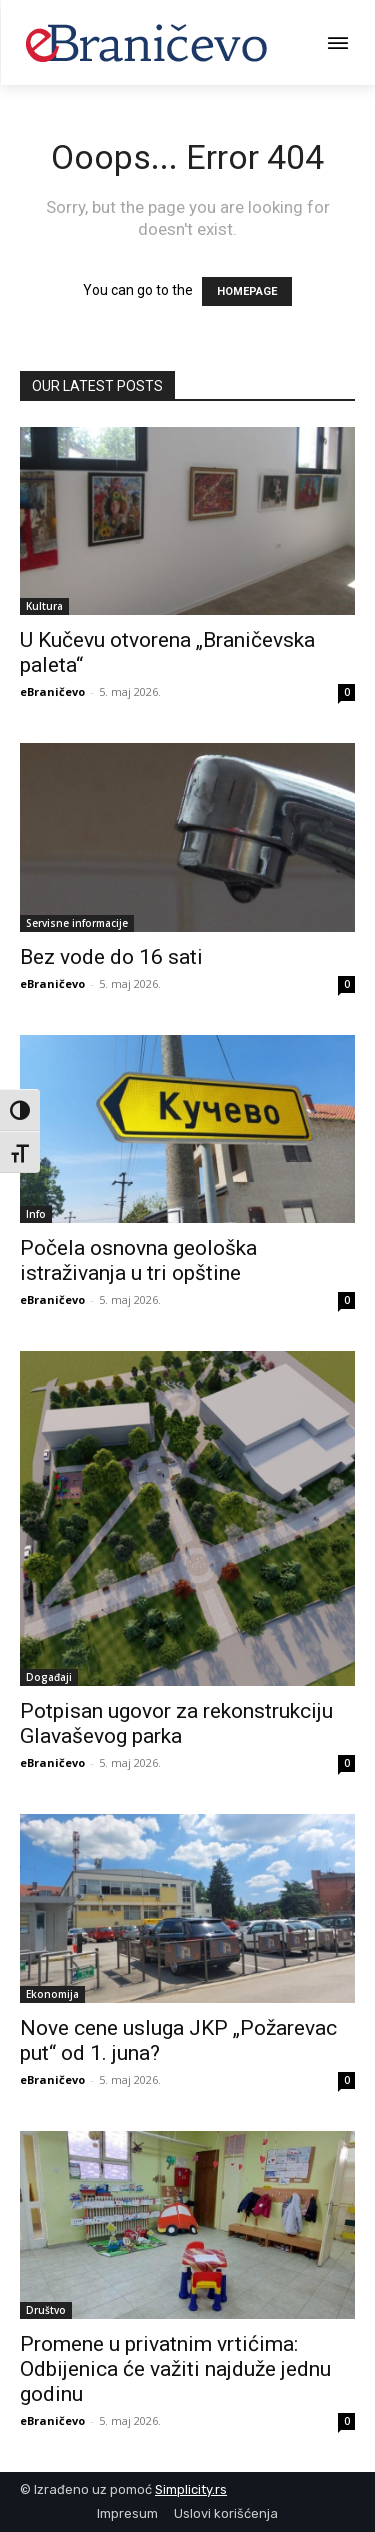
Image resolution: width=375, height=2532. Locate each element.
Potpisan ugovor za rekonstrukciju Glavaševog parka (176, 1723)
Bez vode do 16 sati (111, 957)
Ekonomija (52, 1994)
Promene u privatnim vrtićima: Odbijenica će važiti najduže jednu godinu (175, 2369)
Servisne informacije (77, 923)
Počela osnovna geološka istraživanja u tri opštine (138, 1260)
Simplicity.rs (191, 2489)
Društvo (46, 2310)
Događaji (49, 1677)
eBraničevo (52, 691)
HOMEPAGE (247, 291)
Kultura (44, 606)
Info (36, 1214)
